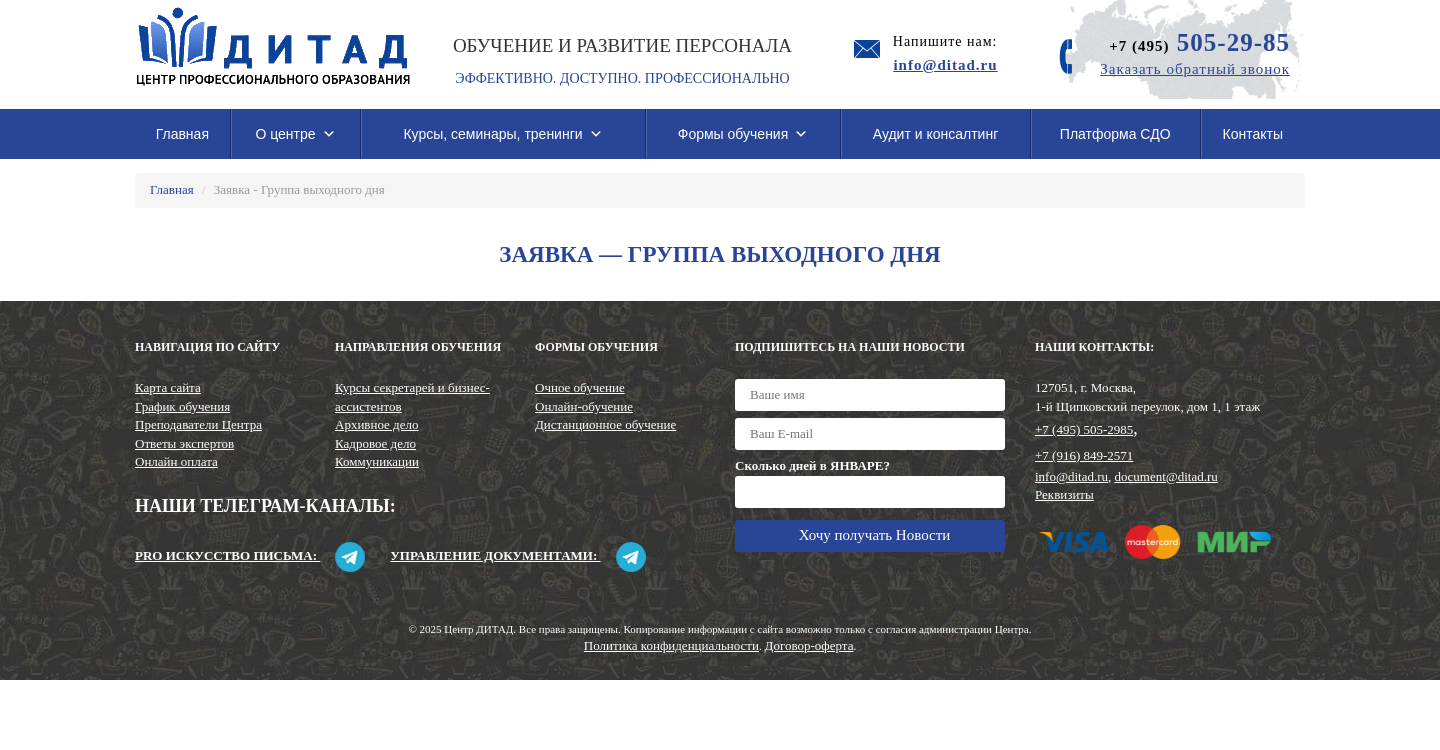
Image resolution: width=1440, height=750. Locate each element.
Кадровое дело (375, 443)
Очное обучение (580, 387)
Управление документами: (517, 555)
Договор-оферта (809, 645)
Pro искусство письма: (250, 555)
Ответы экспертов (184, 443)
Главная (182, 134)
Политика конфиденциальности (671, 645)
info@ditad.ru (1071, 476)
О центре (295, 134)
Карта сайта (168, 387)
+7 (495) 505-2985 (1084, 429)
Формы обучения (743, 134)
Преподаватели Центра (198, 424)
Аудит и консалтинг (936, 134)
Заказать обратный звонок (1195, 69)
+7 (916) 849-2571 (1084, 455)
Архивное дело (377, 424)
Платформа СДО (1115, 134)
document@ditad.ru (1166, 476)
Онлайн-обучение (584, 406)
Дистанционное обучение (605, 424)
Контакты (1253, 134)
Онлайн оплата (176, 461)
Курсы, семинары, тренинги (502, 134)
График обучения (182, 406)
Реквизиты (1064, 494)
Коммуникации (377, 461)
